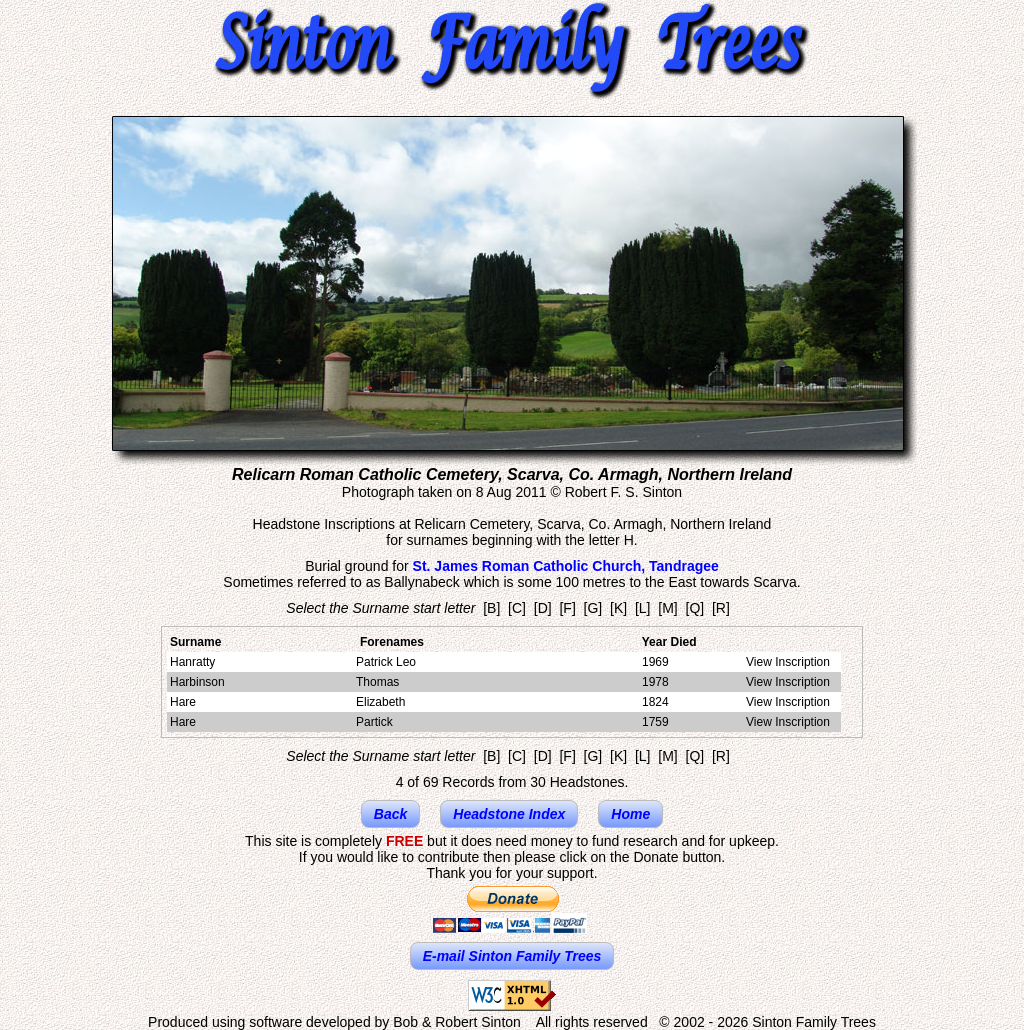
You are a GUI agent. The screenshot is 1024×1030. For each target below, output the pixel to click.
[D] (543, 608)
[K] (618, 608)
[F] (567, 608)
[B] (491, 608)
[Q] (695, 608)
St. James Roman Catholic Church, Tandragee (566, 566)
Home (630, 814)
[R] (721, 608)
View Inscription (788, 662)
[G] (593, 608)
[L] (643, 608)
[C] (517, 608)
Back (390, 814)
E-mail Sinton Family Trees (512, 956)
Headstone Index (509, 814)
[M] (667, 608)
